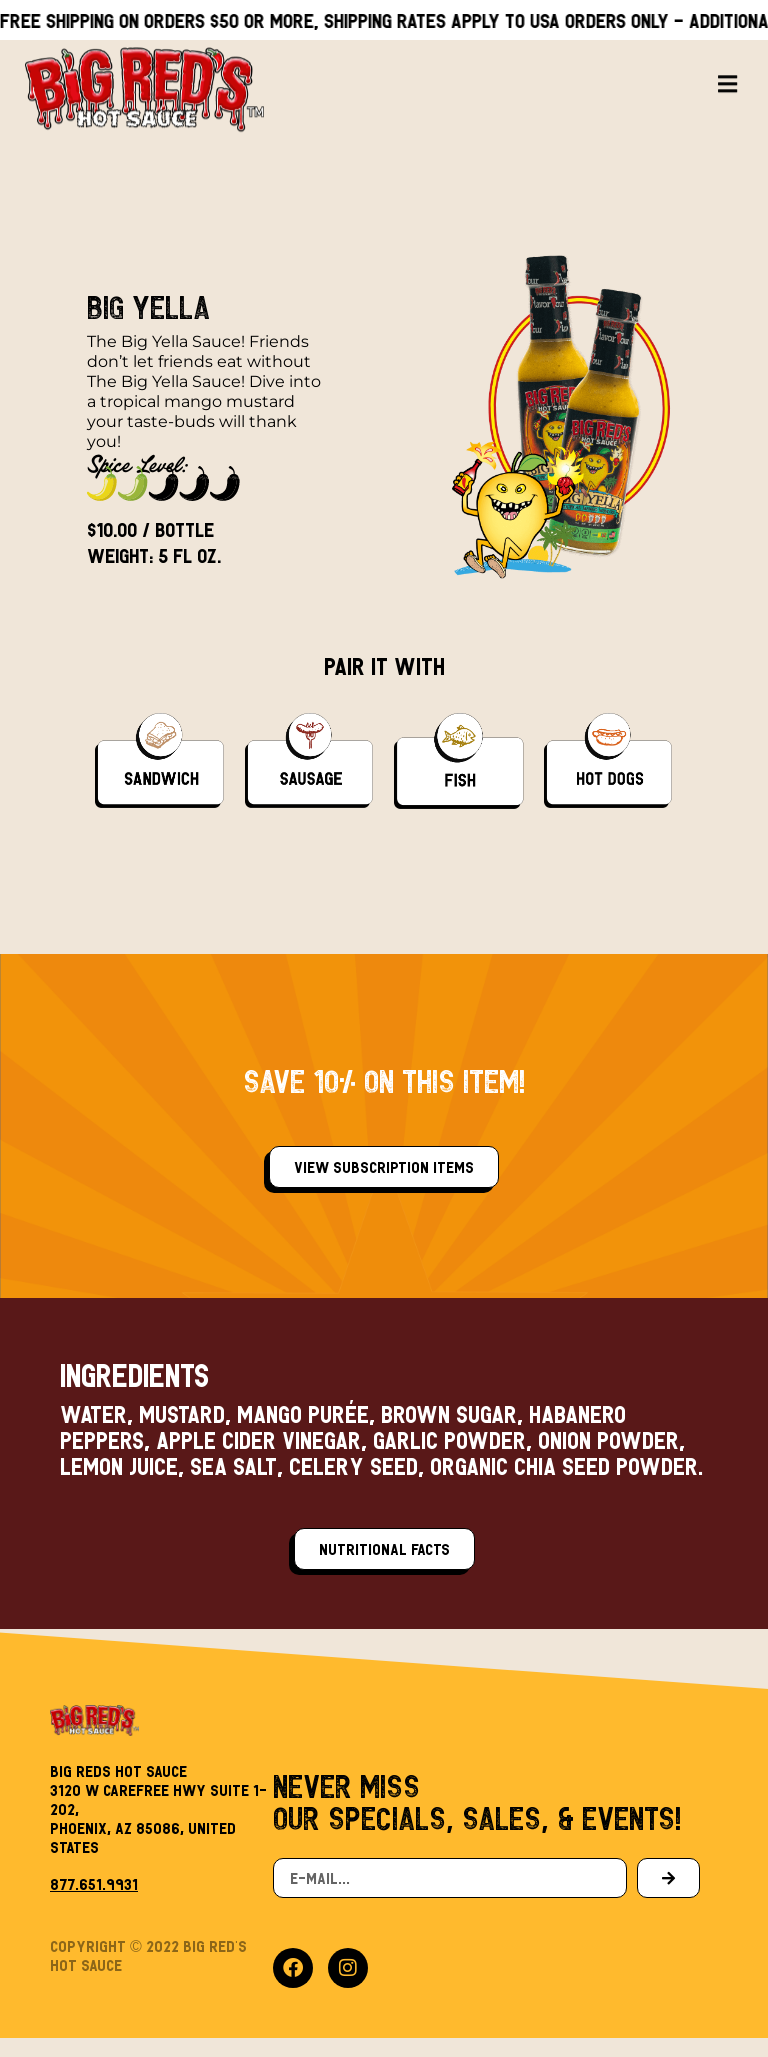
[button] (728, 61)
